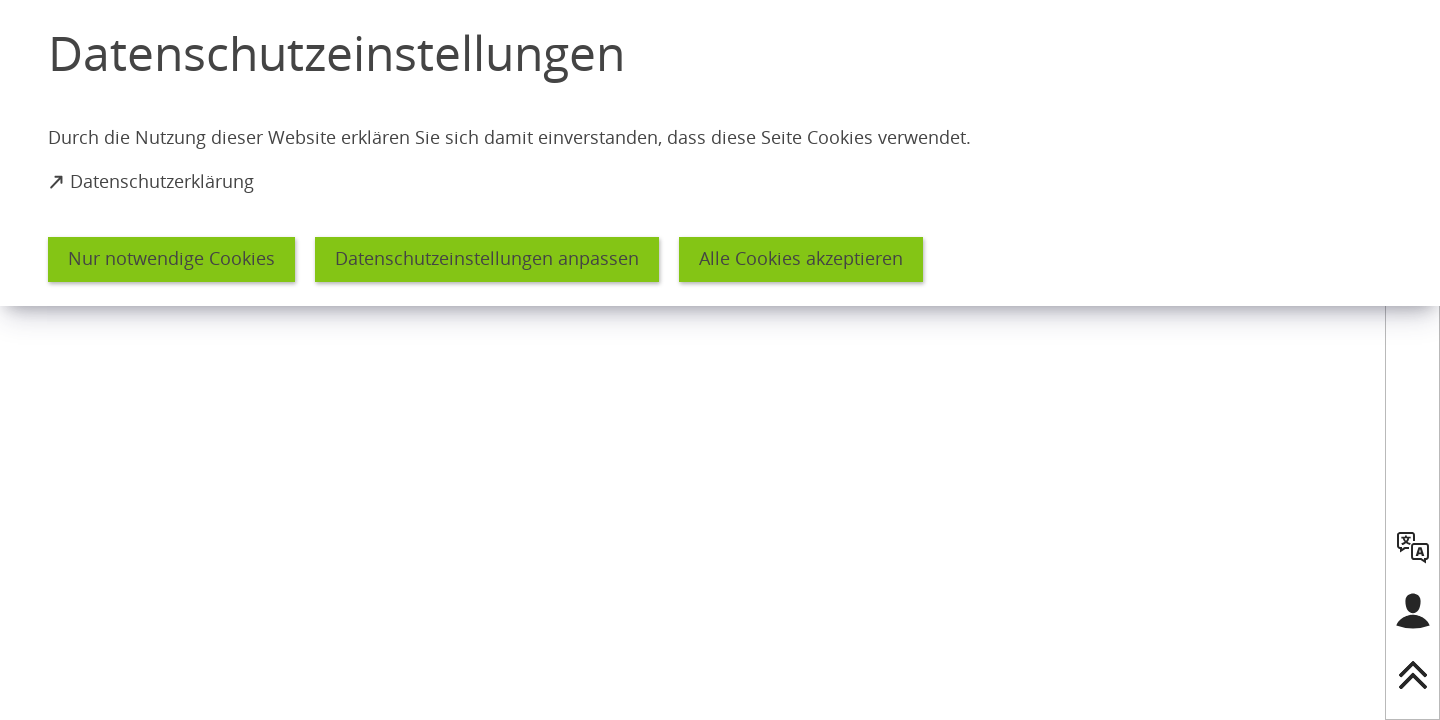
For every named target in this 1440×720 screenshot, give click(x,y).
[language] (1413, 547)
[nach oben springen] (1413, 675)
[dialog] (720, 153)
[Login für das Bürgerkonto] (1413, 611)
